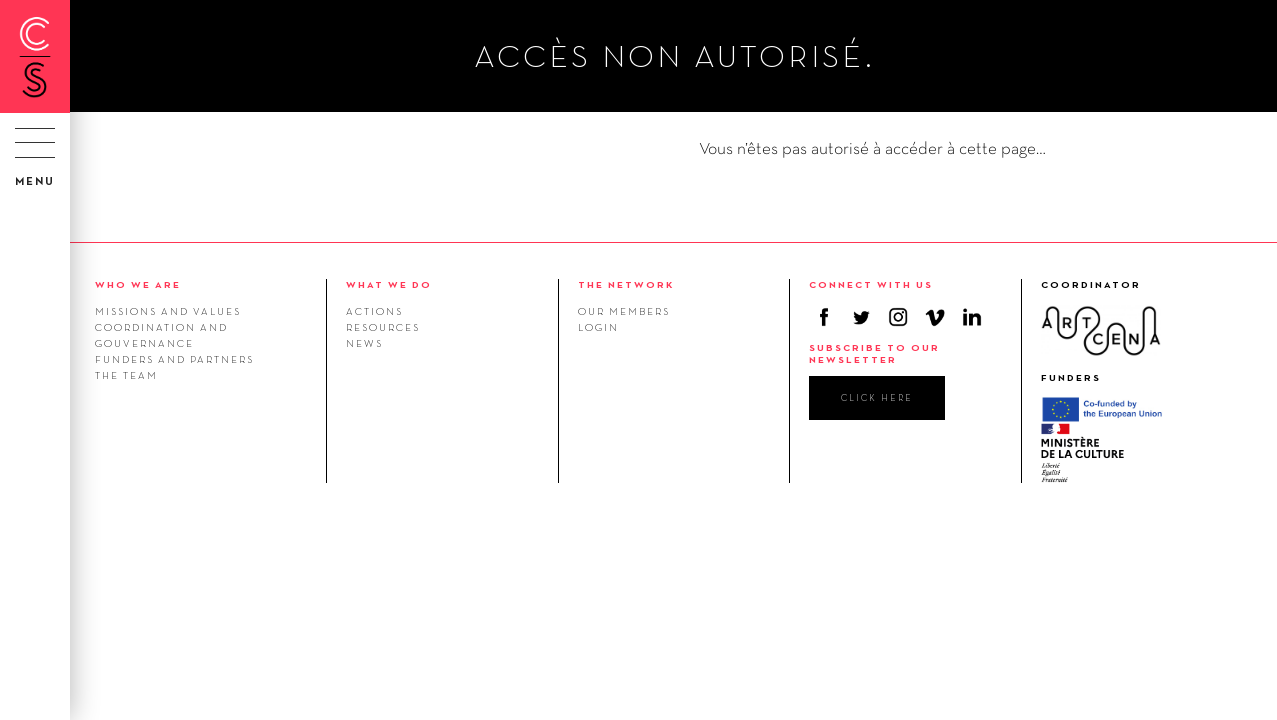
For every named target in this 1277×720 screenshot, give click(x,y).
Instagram (898, 317)
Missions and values (168, 311)
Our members (624, 311)
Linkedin (972, 317)
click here (877, 397)
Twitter (861, 317)
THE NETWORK (626, 284)
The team (126, 375)
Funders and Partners (174, 359)
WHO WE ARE (138, 284)
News (364, 343)
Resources (383, 327)
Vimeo (935, 317)
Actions (374, 311)
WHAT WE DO (389, 284)
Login (598, 327)
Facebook (824, 317)
